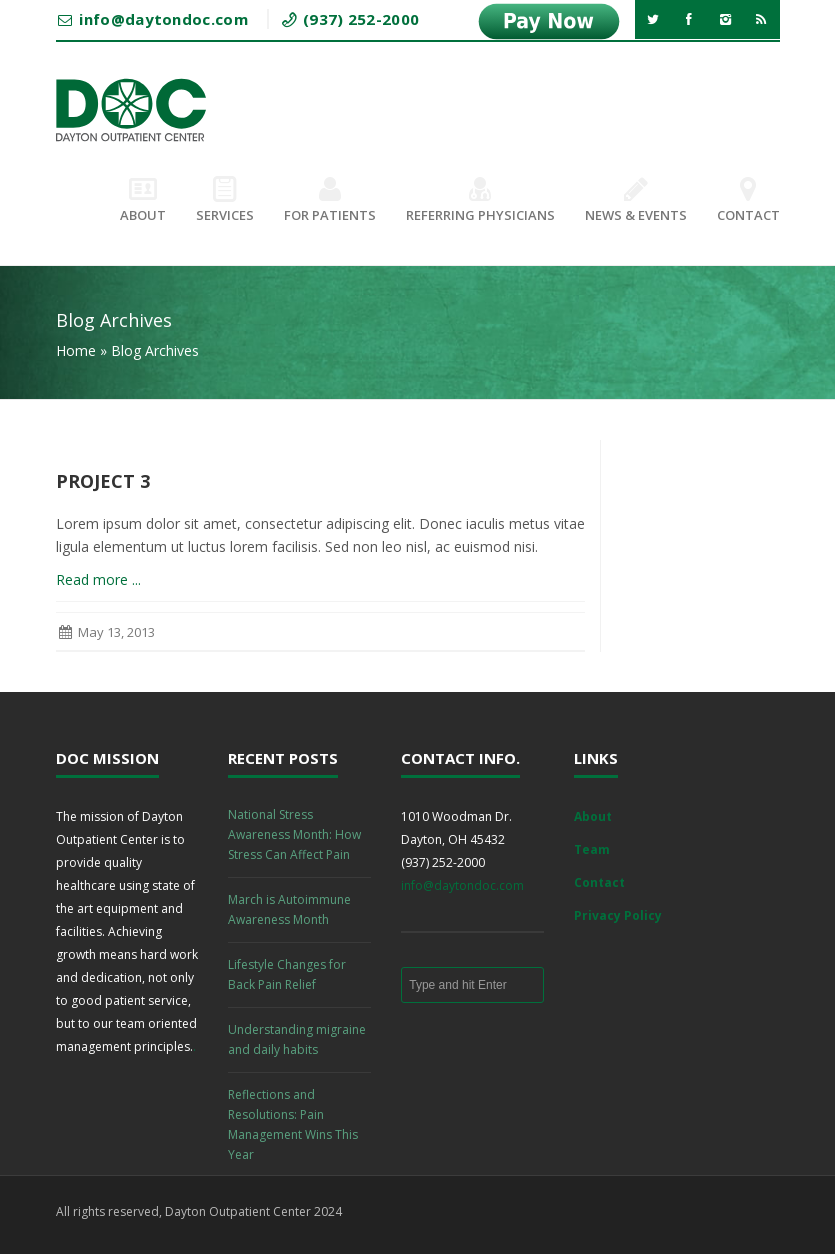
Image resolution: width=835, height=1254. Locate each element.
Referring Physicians (480, 201)
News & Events (636, 201)
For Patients (330, 201)
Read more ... (98, 579)
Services (225, 201)
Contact (748, 201)
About (143, 201)
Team (592, 849)
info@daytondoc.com (462, 885)
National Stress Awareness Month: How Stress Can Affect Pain (294, 834)
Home (76, 350)
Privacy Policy (618, 915)
